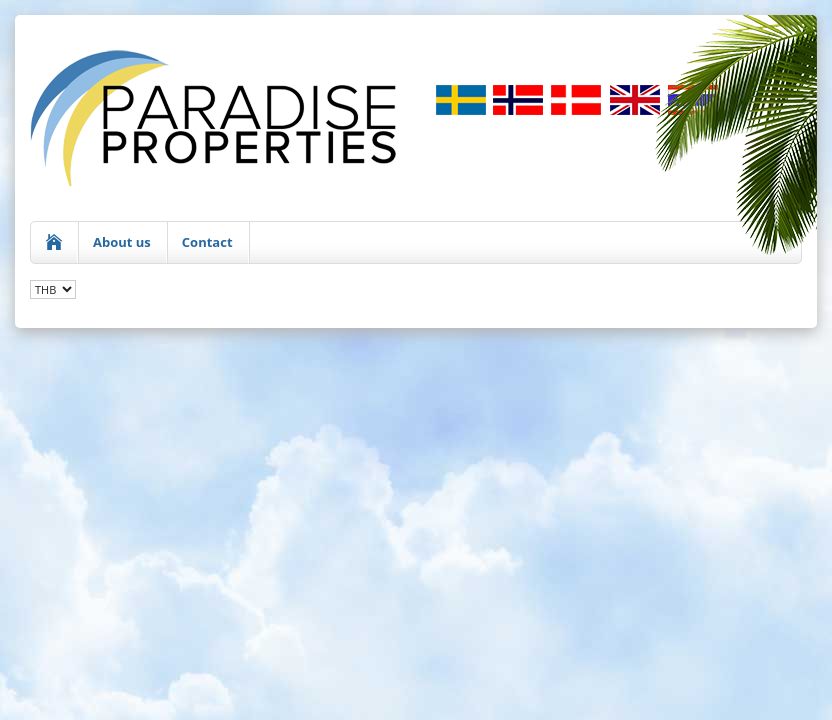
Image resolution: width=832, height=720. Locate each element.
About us (122, 242)
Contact (207, 242)
